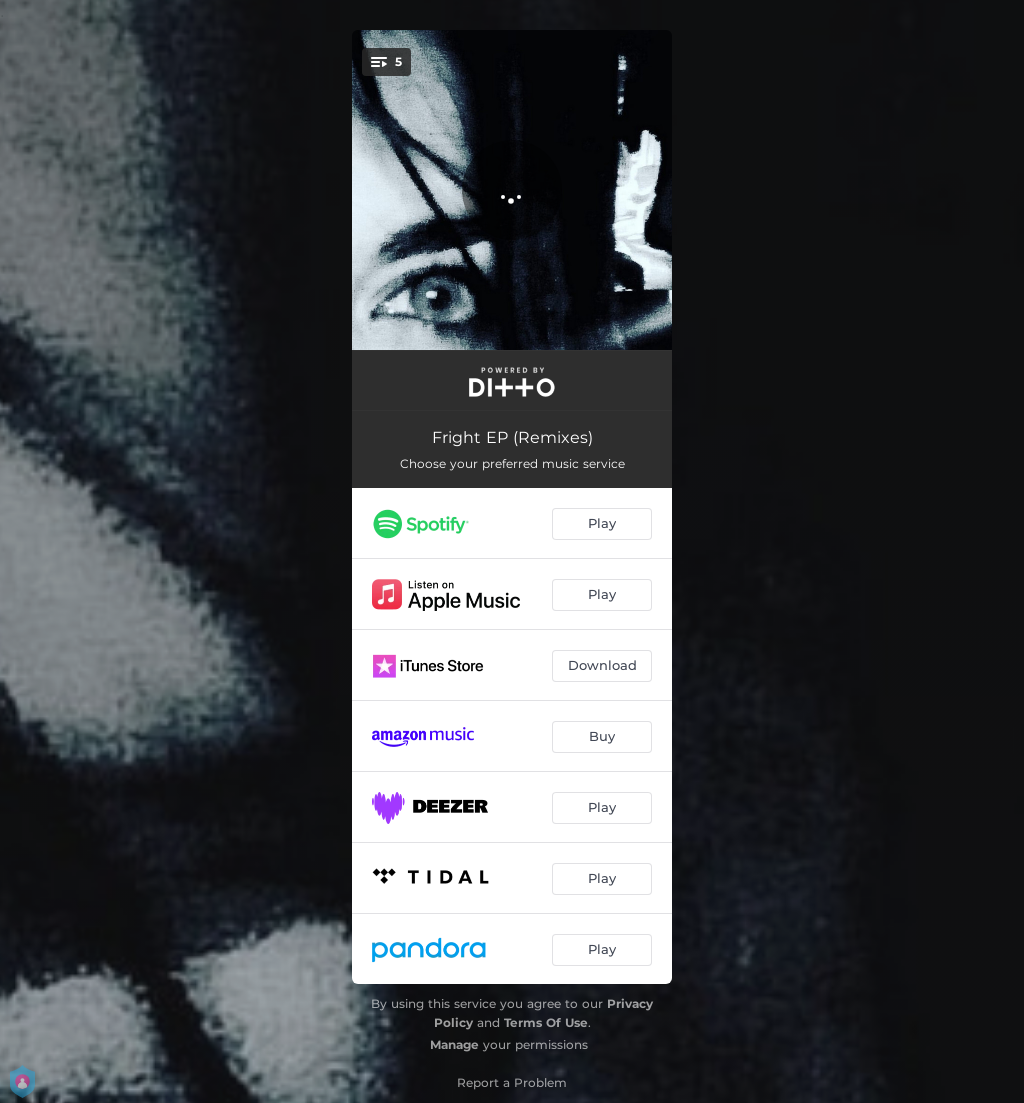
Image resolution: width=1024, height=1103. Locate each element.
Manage (454, 1044)
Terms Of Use (546, 1022)
